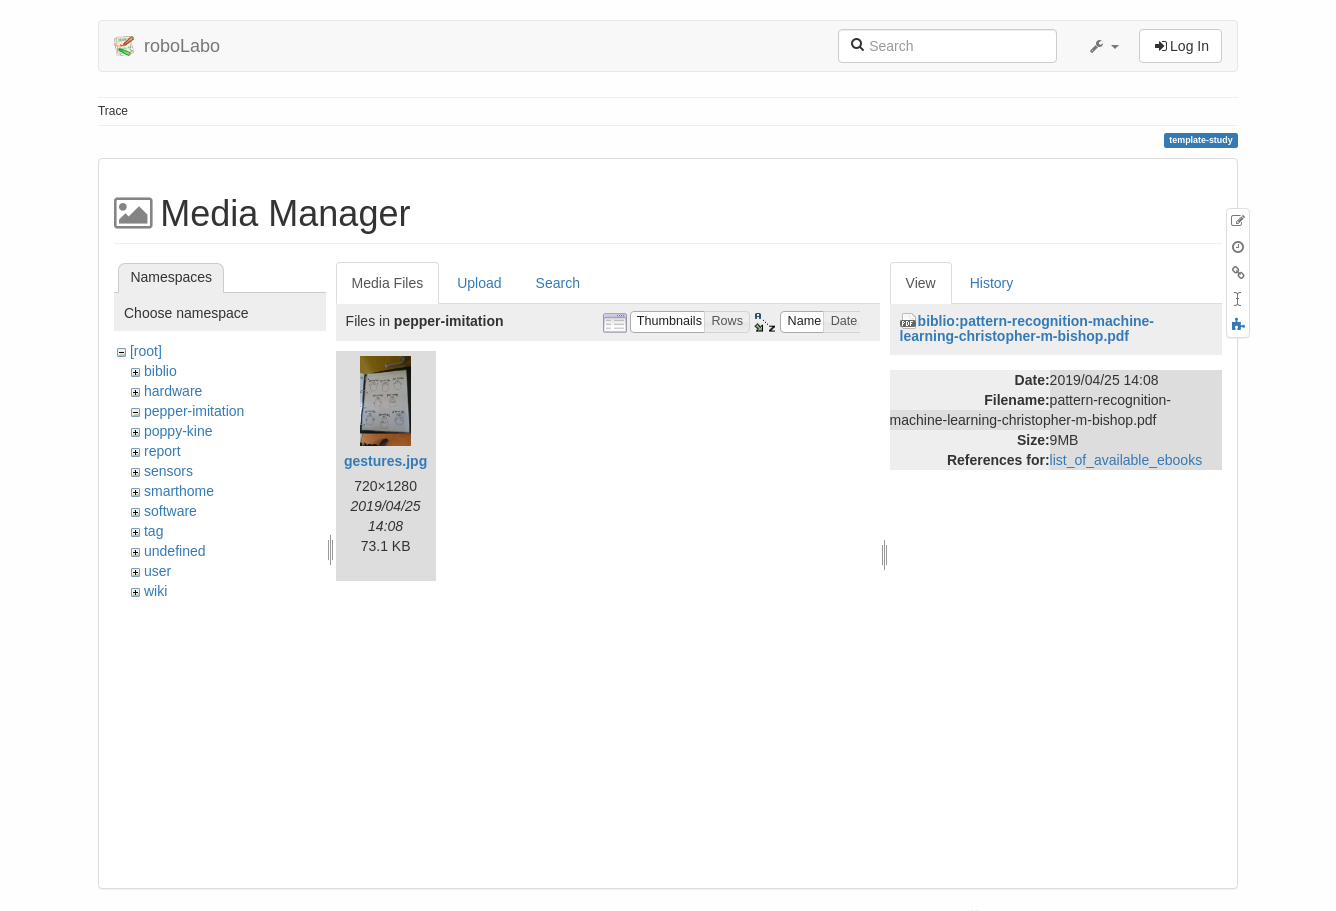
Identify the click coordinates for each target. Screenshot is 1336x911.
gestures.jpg (385, 461)
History (992, 283)
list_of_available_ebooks (1126, 460)
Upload (479, 283)
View (921, 283)
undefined (175, 551)
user (157, 571)
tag (153, 531)
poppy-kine (178, 431)
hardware (173, 391)
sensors (168, 471)
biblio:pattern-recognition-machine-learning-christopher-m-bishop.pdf (1027, 328)
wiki (155, 591)
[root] (146, 351)
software (170, 511)
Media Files (388, 283)
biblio (160, 371)
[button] (1103, 46)
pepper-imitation (194, 411)
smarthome (179, 491)
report (162, 451)
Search (558, 283)
